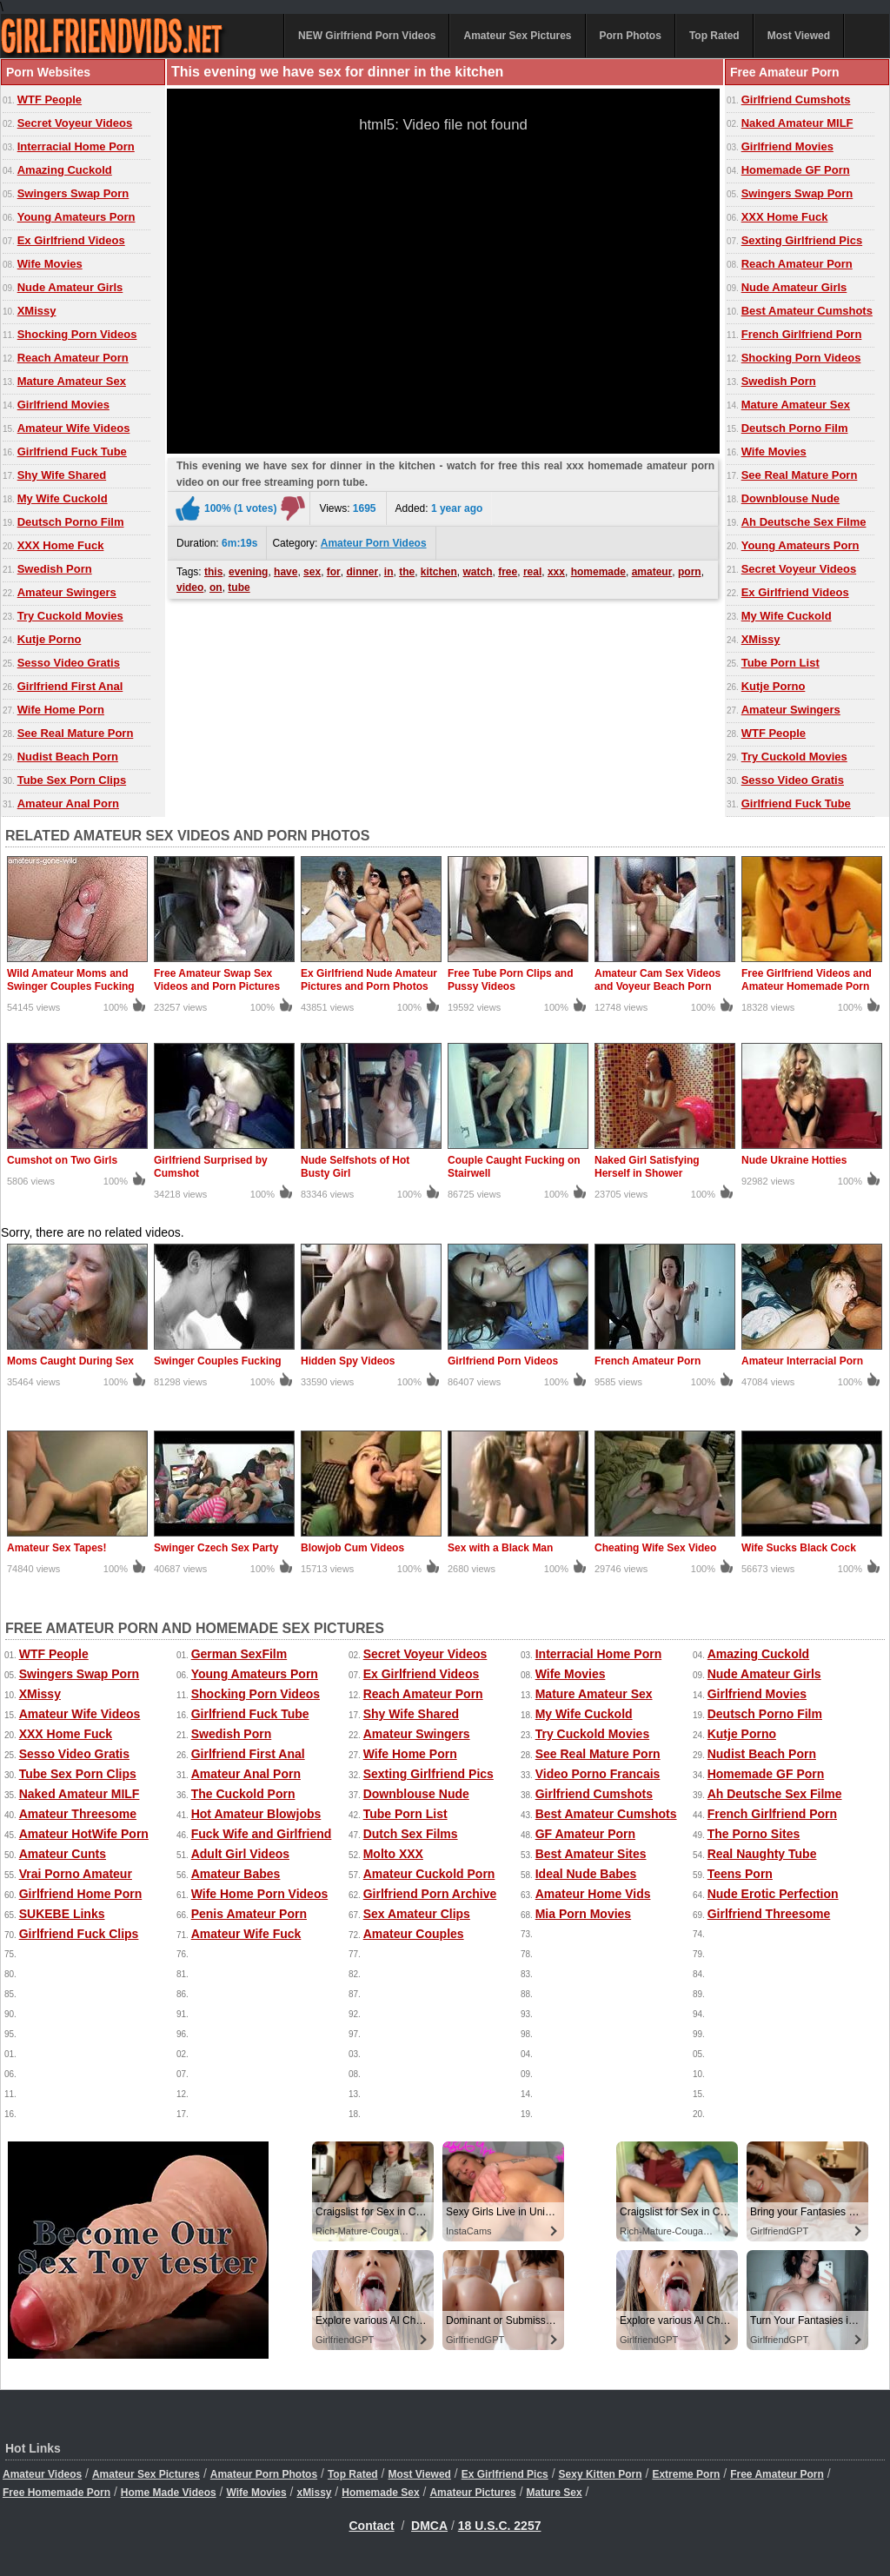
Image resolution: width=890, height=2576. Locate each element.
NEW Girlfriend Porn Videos (366, 36)
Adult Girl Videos (240, 1854)
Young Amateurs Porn (76, 216)
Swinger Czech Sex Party (216, 1548)
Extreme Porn (686, 2474)
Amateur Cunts (62, 1854)
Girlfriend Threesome (769, 1914)
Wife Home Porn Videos (260, 1894)
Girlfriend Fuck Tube (72, 451)
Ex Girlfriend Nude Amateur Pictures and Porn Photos (369, 980)
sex (312, 572)
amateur (652, 572)
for (334, 572)
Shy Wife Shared (61, 474)
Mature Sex (554, 2492)
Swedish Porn (54, 568)
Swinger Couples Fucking (218, 1361)
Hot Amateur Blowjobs (256, 1814)
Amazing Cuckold (64, 169)
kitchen (439, 572)
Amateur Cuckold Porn (429, 1874)
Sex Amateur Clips (416, 1914)
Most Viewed (798, 36)
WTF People (49, 99)
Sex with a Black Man (500, 1548)
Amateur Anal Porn (68, 803)
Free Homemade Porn (56, 2492)
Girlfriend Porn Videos (503, 1361)
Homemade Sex (380, 2492)
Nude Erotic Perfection (773, 1894)
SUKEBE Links (62, 1914)
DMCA (429, 2526)
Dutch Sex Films (410, 1834)
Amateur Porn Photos (263, 2474)
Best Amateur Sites (591, 1854)
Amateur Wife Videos (73, 428)
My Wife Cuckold (62, 498)
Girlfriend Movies (63, 404)
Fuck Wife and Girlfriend (261, 1834)
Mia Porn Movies (583, 1914)
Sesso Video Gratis (68, 662)
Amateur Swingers (66, 592)
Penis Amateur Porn (249, 1914)
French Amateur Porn (647, 1361)
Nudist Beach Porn (67, 756)
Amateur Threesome (77, 1814)
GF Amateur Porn (585, 1834)
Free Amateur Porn (777, 2474)
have (285, 572)
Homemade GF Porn (795, 169)
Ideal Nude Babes (586, 1874)
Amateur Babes (236, 1874)
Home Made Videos (168, 2492)
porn (689, 572)
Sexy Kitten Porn (600, 2474)
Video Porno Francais (598, 1774)
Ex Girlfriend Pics (505, 2474)
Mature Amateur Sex (71, 381)
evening (248, 572)
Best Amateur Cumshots (807, 310)
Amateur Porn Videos (374, 543)
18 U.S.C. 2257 (499, 2526)
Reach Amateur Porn (73, 357)
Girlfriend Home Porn (81, 1894)
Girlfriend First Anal (70, 686)
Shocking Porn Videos (77, 334)
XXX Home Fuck (60, 545)
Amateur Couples (413, 1934)
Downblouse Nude (790, 498)
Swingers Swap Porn (73, 193)
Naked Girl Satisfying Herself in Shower (647, 1166)
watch (478, 572)
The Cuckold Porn (243, 1794)
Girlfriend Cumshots (796, 99)
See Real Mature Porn (75, 733)
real (532, 572)
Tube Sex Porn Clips (71, 780)
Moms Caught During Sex (70, 1361)
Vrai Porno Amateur (75, 1874)
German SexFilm (239, 1654)
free (507, 572)
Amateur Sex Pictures (517, 36)
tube (238, 587)
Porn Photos (630, 36)
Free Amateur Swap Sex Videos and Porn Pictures (217, 980)
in (389, 572)
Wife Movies (50, 263)
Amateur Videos (42, 2474)
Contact (372, 2526)
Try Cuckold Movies (70, 615)
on (215, 587)
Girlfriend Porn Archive (430, 1894)
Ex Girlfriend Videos (71, 240)
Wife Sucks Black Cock (798, 1548)
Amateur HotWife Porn (84, 1834)
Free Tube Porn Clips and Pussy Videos (510, 980)
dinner (362, 572)
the (407, 572)
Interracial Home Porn (76, 146)
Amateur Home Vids (593, 1894)
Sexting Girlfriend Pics (801, 240)
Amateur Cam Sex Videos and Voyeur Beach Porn (657, 980)
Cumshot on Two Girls (62, 1160)
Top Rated (714, 36)
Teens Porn (740, 1874)
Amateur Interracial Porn (802, 1361)
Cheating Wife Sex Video (655, 1548)
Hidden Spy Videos (348, 1361)
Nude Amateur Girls (70, 287)
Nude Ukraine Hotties (794, 1160)
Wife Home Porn (60, 709)
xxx (556, 572)
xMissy (313, 2492)
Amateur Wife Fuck (246, 1934)
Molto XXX (393, 1854)
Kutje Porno (49, 639)
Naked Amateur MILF (797, 122)
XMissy (36, 310)
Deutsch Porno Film (70, 521)
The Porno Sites (753, 1834)
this (213, 572)
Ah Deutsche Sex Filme (804, 521)
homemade (598, 572)
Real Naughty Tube (762, 1854)
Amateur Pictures (472, 2492)
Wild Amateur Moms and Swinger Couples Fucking (71, 980)
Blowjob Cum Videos (352, 1548)
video (189, 587)
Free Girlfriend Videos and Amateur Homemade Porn (806, 980)
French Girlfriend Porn (801, 334)
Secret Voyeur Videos (74, 122)
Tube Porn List (780, 662)
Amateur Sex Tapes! (57, 1548)
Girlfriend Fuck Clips (79, 1934)
